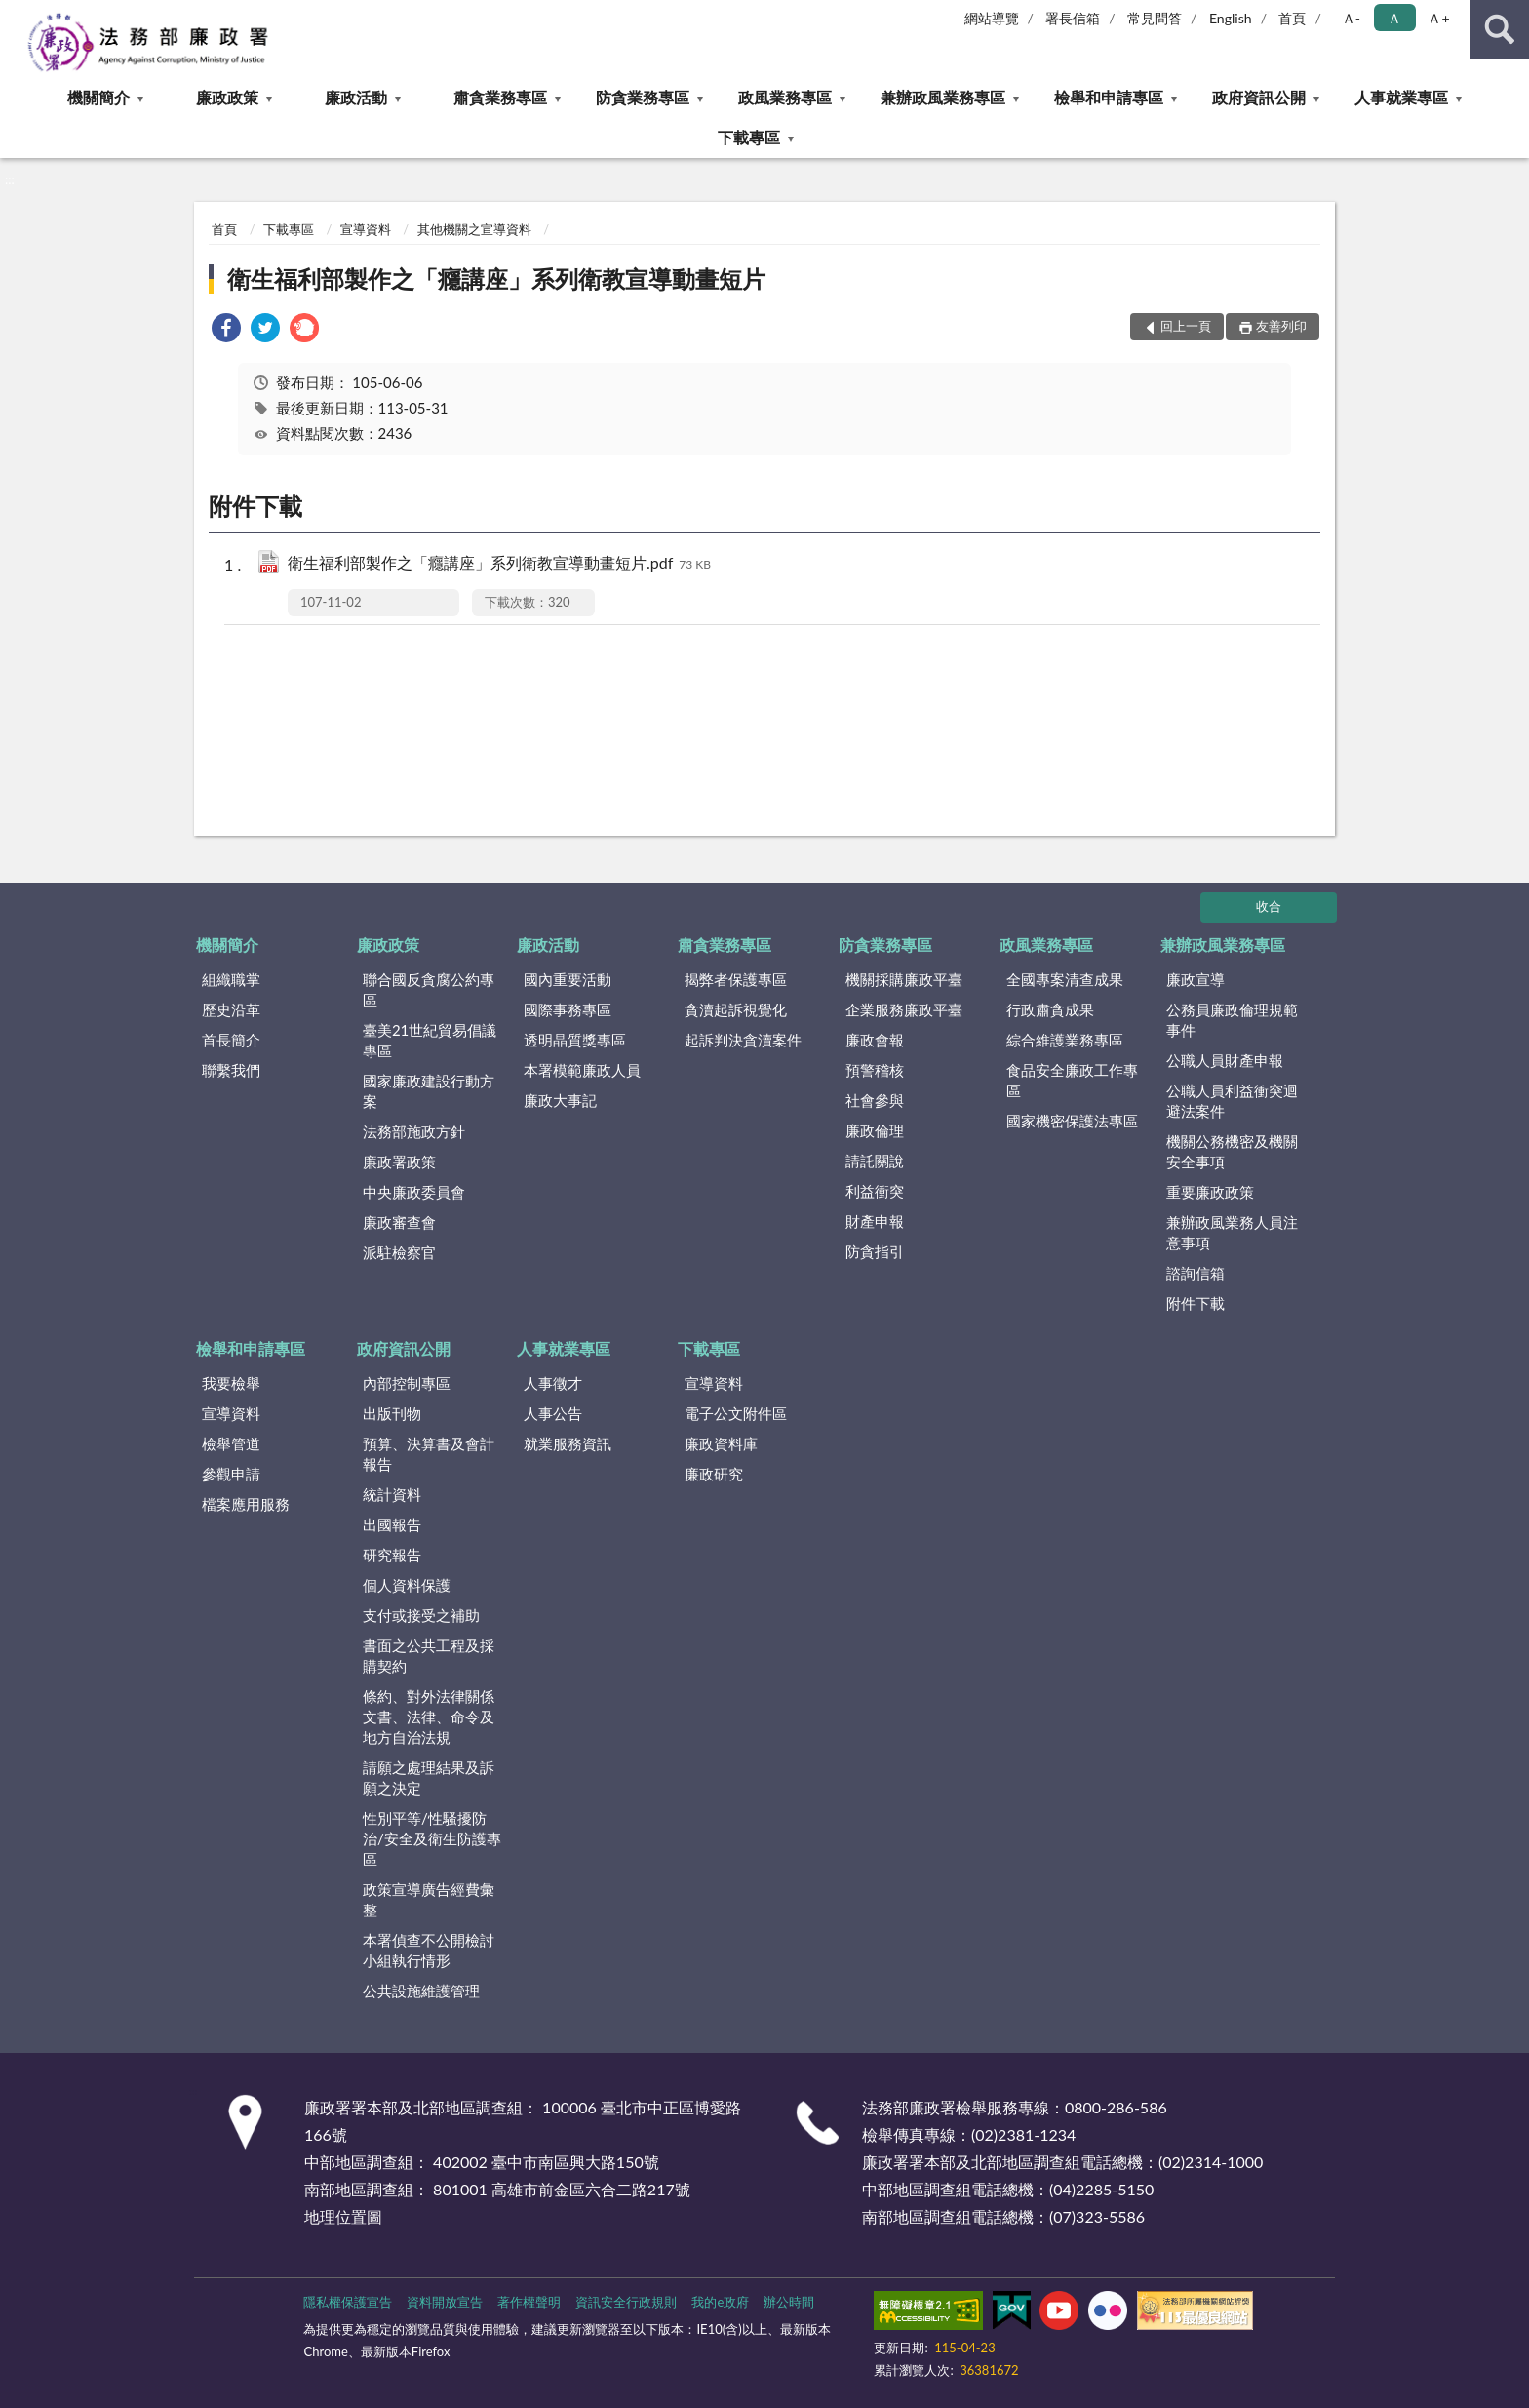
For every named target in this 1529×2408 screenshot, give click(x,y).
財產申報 (874, 1221)
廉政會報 (874, 1039)
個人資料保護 (407, 1585)
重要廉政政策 (1210, 1192)
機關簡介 (98, 97)
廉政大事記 (560, 1100)
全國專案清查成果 (1064, 979)
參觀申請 (231, 1473)
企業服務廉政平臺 (903, 1009)
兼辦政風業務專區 (943, 97)
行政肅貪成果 (1050, 1009)
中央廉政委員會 (414, 1192)
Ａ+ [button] (1438, 18)
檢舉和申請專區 (1108, 97)
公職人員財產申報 (1224, 1060)
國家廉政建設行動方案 (428, 1091)
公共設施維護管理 (421, 1990)
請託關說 (874, 1160)
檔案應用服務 (246, 1504)
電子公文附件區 (736, 1413)
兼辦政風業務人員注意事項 (1232, 1232)
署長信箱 (1072, 18)
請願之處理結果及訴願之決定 (428, 1777)
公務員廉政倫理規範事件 (1232, 1020)
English (1230, 18)
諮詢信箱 (1195, 1273)
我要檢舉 (231, 1383)
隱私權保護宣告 (347, 2301)
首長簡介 (231, 1039)
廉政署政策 (399, 1161)
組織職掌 (231, 979)
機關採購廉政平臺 (903, 979)
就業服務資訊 (567, 1443)
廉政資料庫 (721, 1443)
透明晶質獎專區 (575, 1039)
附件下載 (1195, 1303)
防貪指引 (874, 1251)
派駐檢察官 (399, 1252)
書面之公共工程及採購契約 (428, 1656)
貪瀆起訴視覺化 (736, 1009)
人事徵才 (553, 1383)
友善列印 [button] (1281, 326)
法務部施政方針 (414, 1131)
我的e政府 (720, 2301)
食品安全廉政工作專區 (1072, 1080)
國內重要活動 (567, 979)
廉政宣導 (1195, 979)
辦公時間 (789, 2301)
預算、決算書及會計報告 (428, 1454)
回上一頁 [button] (1185, 326)
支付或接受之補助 (421, 1615)
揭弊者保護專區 (736, 979)
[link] (226, 330)
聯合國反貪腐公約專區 (428, 989)
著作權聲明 (529, 2301)
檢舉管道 (231, 1443)
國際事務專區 (567, 1009)
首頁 (1292, 18)
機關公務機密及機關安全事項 (1232, 1151)
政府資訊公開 (1259, 97)
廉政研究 (714, 1473)
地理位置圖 (343, 2216)
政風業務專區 (785, 97)
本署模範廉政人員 (582, 1070)
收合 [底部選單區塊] (1268, 906)
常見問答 (1154, 18)
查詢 (1499, 29)
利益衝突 (874, 1191)
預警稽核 (874, 1070)
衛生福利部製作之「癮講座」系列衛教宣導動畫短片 (496, 278)
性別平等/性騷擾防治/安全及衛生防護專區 (432, 1838)
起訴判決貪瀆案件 (743, 1039)
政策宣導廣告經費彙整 (428, 1899)
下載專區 (749, 137)
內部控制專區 (407, 1383)
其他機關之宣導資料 (474, 229)
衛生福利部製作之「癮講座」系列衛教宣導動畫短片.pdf (499, 564)
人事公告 (553, 1413)
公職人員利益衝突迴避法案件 (1232, 1101)
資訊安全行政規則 (626, 2301)
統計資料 (392, 1494)
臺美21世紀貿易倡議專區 (429, 1040)
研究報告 (392, 1554)
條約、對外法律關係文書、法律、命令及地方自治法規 (428, 1716)
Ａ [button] (1394, 18)
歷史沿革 (231, 1009)
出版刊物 (392, 1413)
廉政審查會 (399, 1222)
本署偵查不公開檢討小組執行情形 (428, 1950)
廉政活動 (356, 97)
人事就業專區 (1401, 97)
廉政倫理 (874, 1130)
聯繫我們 (231, 1070)
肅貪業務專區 (500, 97)
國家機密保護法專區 (1072, 1120)
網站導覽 (991, 18)
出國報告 (392, 1524)
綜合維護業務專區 (1064, 1039)
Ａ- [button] (1351, 18)
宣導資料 (365, 229)
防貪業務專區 (642, 97)
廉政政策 (227, 97)
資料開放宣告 (445, 2301)
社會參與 (874, 1100)
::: (15, 14)
